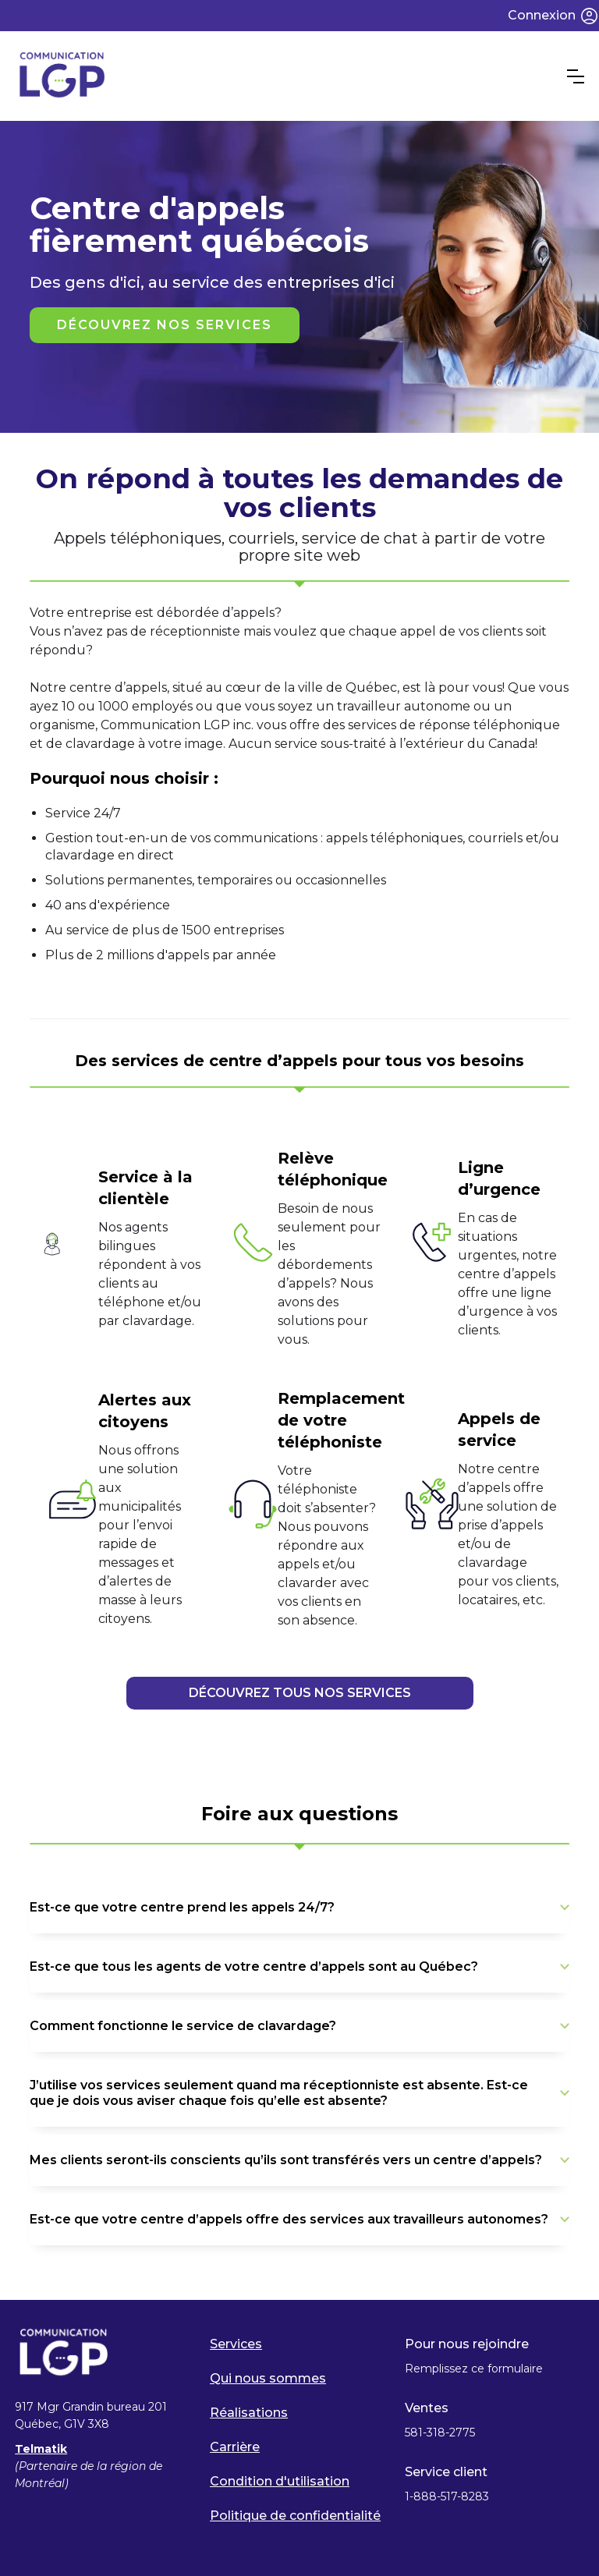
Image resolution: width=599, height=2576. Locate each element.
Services (236, 2344)
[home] (291, 76)
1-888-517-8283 (448, 2496)
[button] (575, 76)
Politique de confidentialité (295, 2515)
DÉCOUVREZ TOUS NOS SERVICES (300, 1692)
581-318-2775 (440, 2432)
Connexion (542, 15)
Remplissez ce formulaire (474, 2369)
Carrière (235, 2447)
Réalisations (249, 2412)
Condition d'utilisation (279, 2481)
